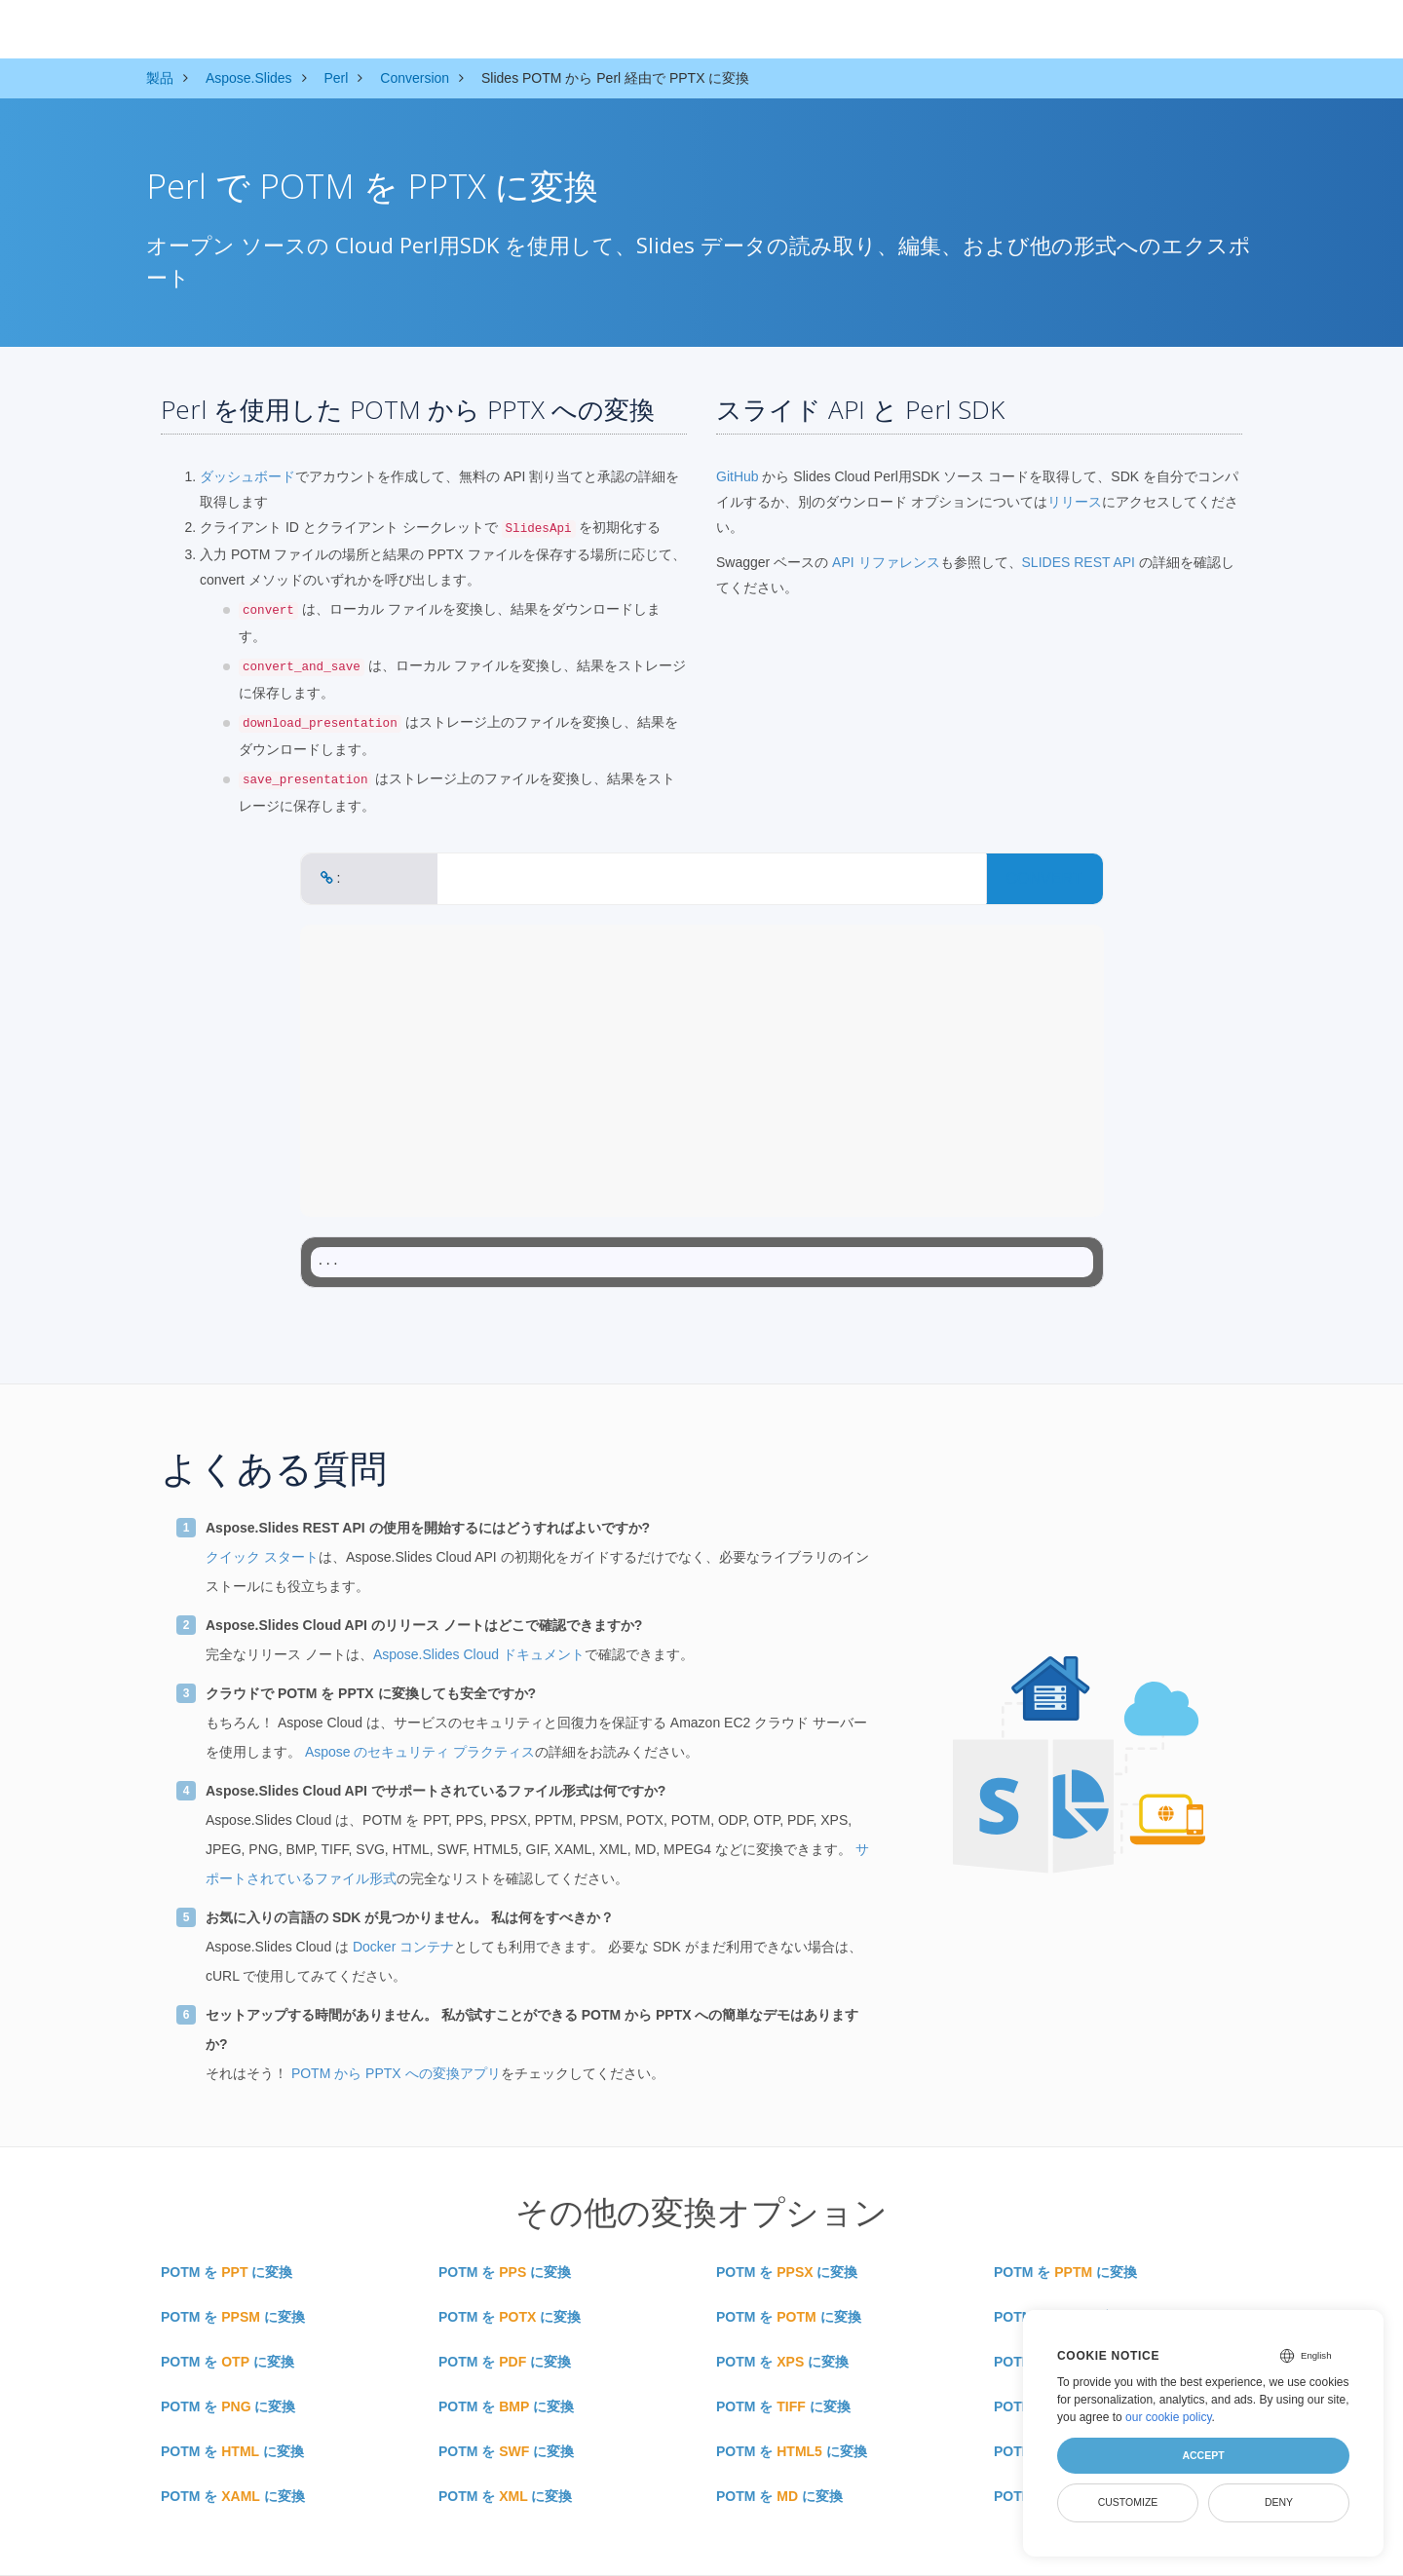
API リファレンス (885, 562)
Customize (1128, 2502)
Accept (1203, 2455)
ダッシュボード (247, 476)
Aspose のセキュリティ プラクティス (420, 1752)
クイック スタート (262, 1557)
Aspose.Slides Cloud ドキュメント (479, 1654)
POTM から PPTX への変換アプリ (396, 2073)
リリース (1074, 502)
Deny (1279, 2502)
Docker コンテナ (403, 1946)
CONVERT (1044, 878)
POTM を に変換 (226, 2272)
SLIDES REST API (1078, 562)
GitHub (737, 476)
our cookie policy (1168, 2417)
